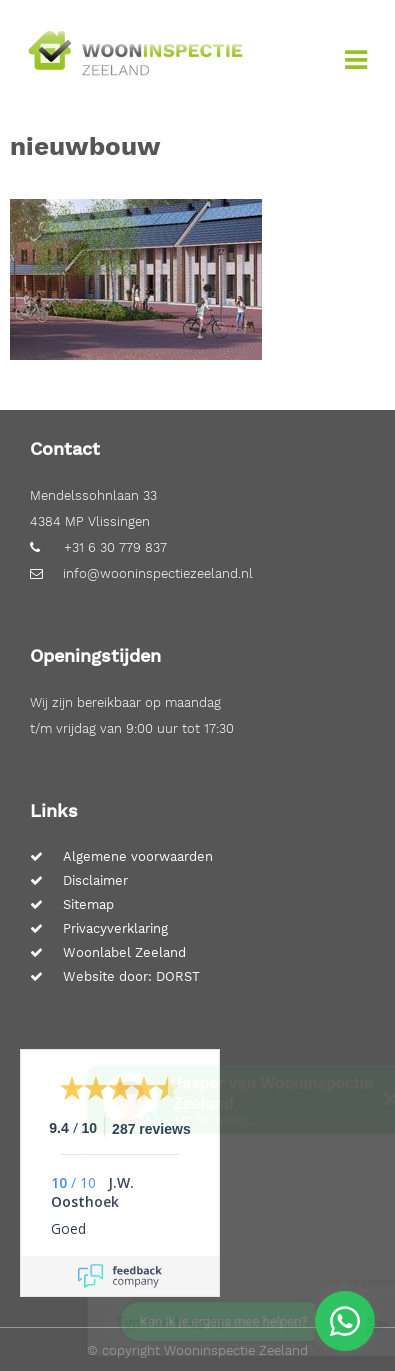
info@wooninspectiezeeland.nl (141, 573)
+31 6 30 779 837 (98, 547)
